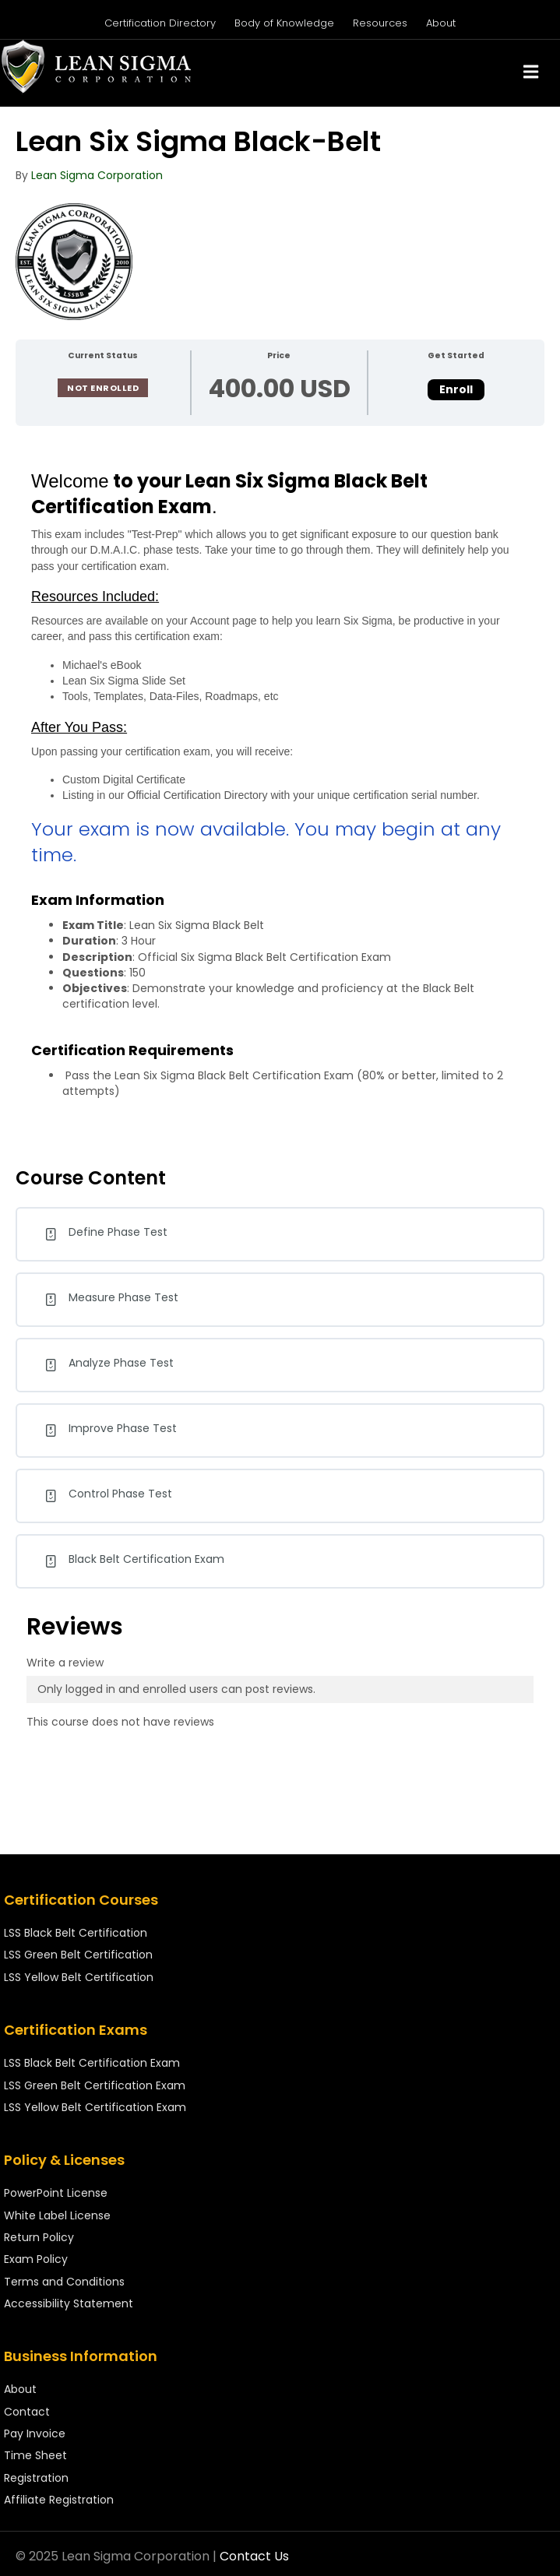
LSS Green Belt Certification (78, 1954)
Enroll (456, 389)
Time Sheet (35, 2455)
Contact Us (254, 2556)
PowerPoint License (55, 2193)
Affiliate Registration (59, 2499)
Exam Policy (36, 2259)
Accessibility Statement (68, 2303)
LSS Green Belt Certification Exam (94, 2085)
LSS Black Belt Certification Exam (92, 2063)
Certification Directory (160, 23)
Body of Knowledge (284, 23)
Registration (36, 2478)
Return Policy (39, 2237)
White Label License (57, 2215)
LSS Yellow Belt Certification (78, 1977)
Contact (27, 2411)
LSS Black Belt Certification (75, 1933)
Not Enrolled (103, 388)
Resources (380, 23)
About (441, 23)
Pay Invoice (34, 2433)
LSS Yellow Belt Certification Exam (95, 2107)
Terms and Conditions (64, 2281)
